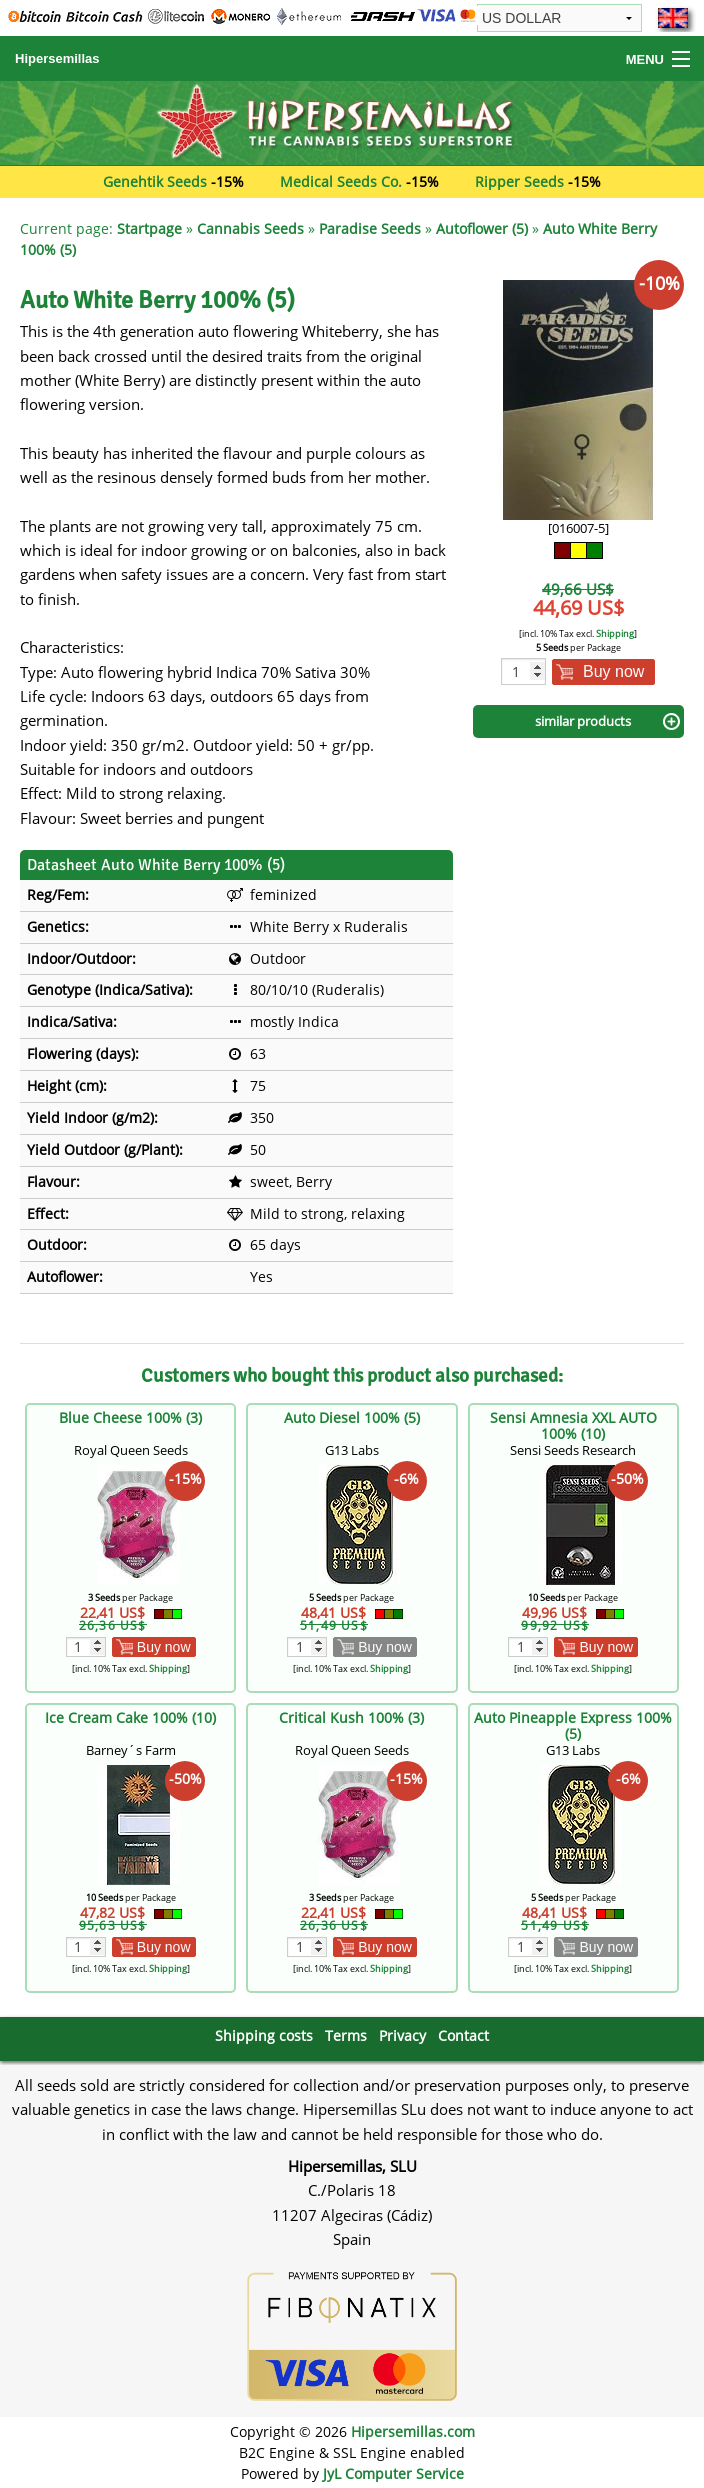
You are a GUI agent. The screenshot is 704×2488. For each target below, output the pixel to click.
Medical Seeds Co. (341, 181)
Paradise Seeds (370, 228)
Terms (346, 2035)
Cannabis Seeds (250, 228)
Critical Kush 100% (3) (351, 1717)
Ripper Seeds (519, 181)
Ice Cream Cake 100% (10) (130, 1717)
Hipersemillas (57, 58)
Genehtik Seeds (155, 181)
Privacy (402, 2035)
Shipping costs (264, 2035)
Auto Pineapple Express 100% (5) (573, 1725)
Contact (463, 2035)
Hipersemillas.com (413, 2431)
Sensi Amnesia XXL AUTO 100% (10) (573, 1425)
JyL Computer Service (393, 2473)
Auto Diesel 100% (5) (352, 1417)
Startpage (149, 228)
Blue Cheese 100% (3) (130, 1417)
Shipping (615, 633)
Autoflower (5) (482, 228)
